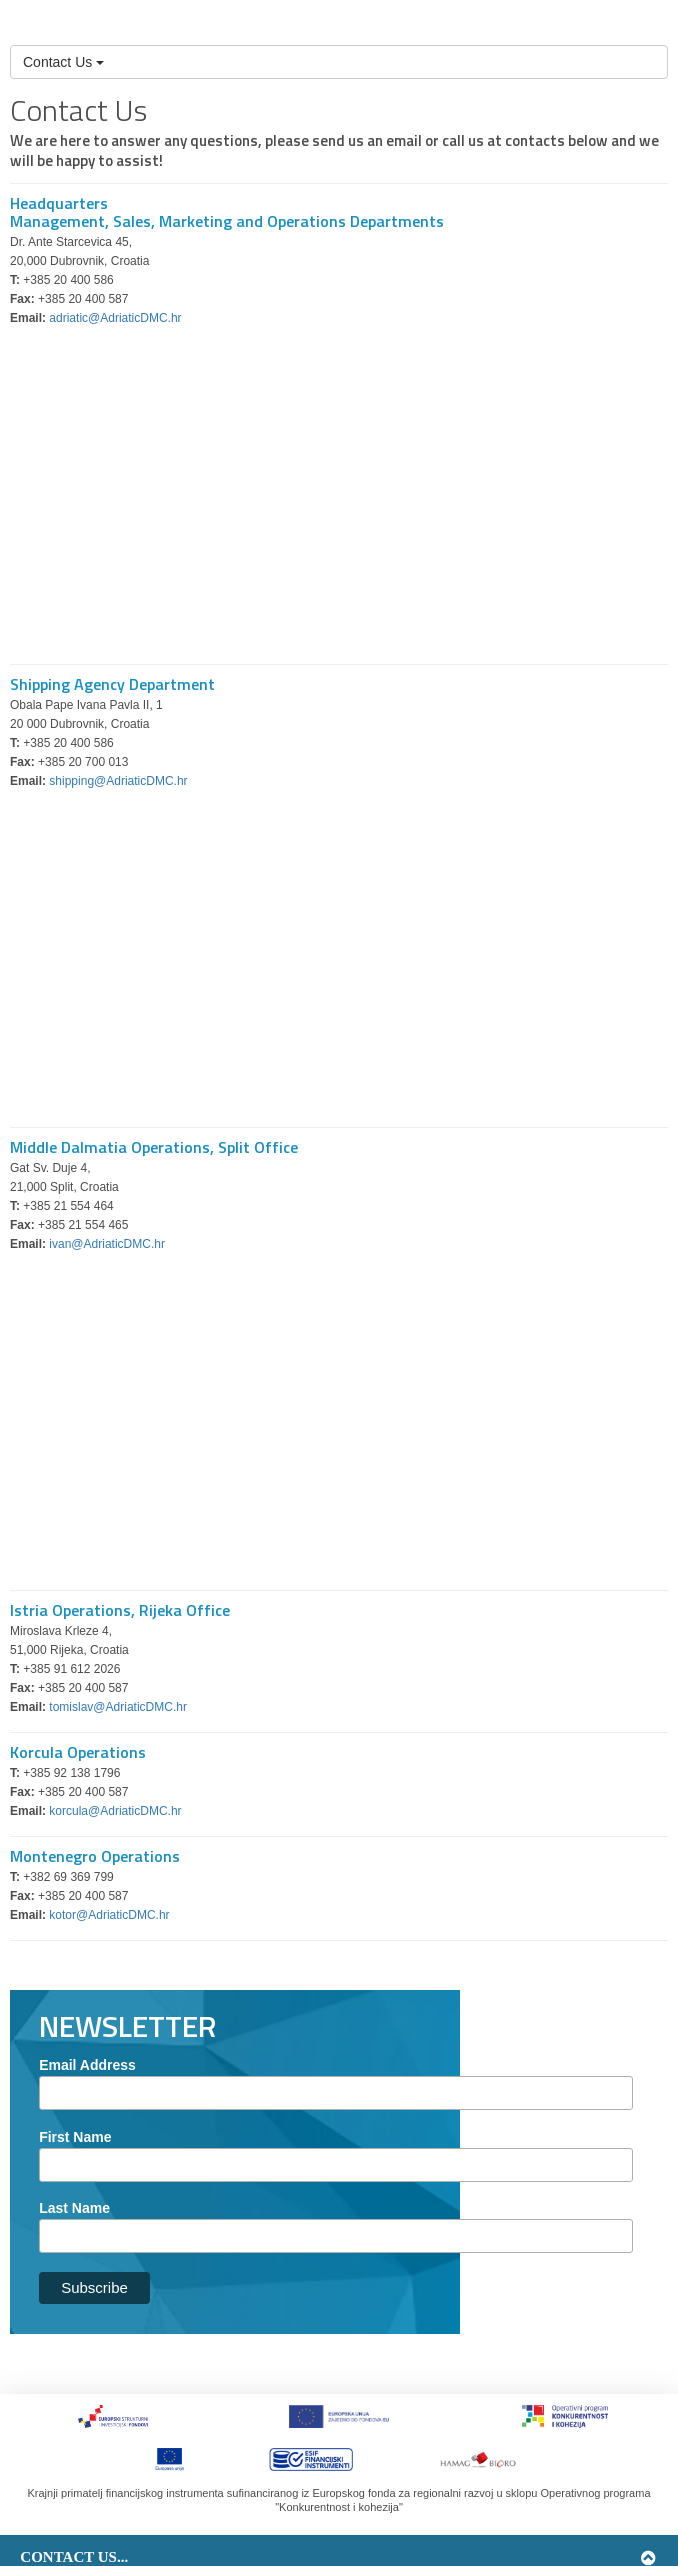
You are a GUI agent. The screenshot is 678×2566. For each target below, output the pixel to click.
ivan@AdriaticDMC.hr (107, 1244)
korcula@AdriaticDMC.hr (115, 1811)
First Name (75, 2137)
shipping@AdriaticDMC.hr (118, 781)
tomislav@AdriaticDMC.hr (118, 1707)
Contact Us (63, 62)
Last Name (74, 2208)
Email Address (87, 2065)
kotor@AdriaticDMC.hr (109, 1915)
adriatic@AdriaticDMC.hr (115, 318)
